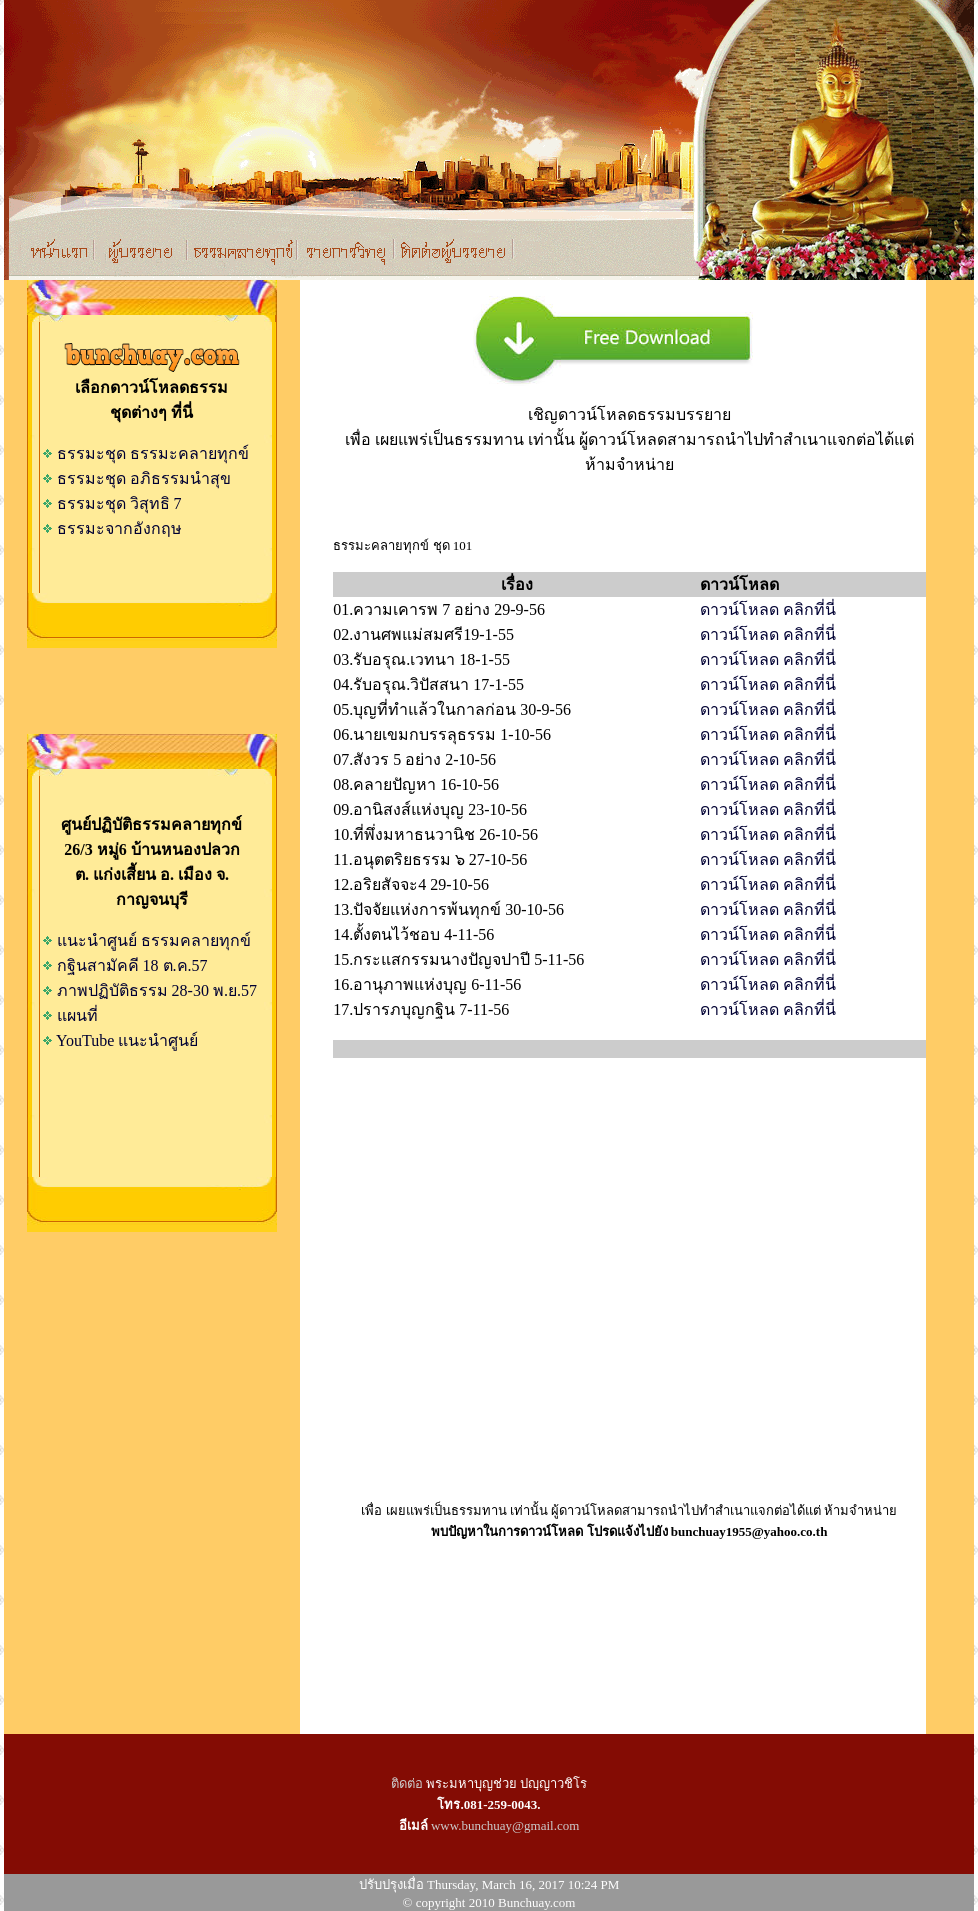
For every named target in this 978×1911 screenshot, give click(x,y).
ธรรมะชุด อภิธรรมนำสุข (136, 478)
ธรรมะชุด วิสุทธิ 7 (112, 503)
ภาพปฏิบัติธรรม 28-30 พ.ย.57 (157, 990)
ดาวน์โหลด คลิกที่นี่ (768, 609)
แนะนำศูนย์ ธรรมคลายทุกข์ (154, 940)
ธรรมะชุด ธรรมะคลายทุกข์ (145, 453)
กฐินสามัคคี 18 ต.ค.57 (132, 965)
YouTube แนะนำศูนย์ (127, 1040)
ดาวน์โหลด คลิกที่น (768, 859)
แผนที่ (77, 1015)
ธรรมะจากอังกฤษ (112, 528)
